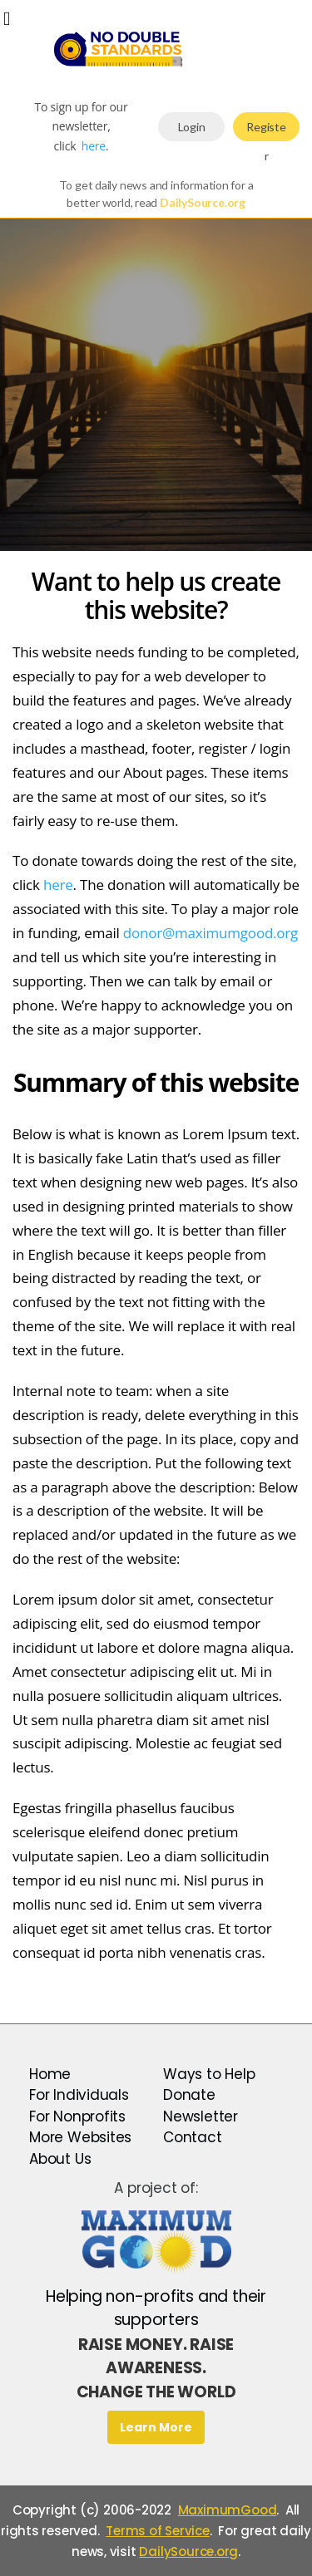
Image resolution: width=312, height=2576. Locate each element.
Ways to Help (209, 2074)
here (94, 146)
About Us (60, 2159)
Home (50, 2074)
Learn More (156, 2427)
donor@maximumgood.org (210, 932)
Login (192, 127)
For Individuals (79, 2095)
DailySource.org (188, 2551)
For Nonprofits (77, 2116)
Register (266, 130)
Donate (189, 2095)
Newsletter (200, 2116)
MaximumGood (227, 2510)
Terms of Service (158, 2530)
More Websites (80, 2137)
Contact (192, 2137)
